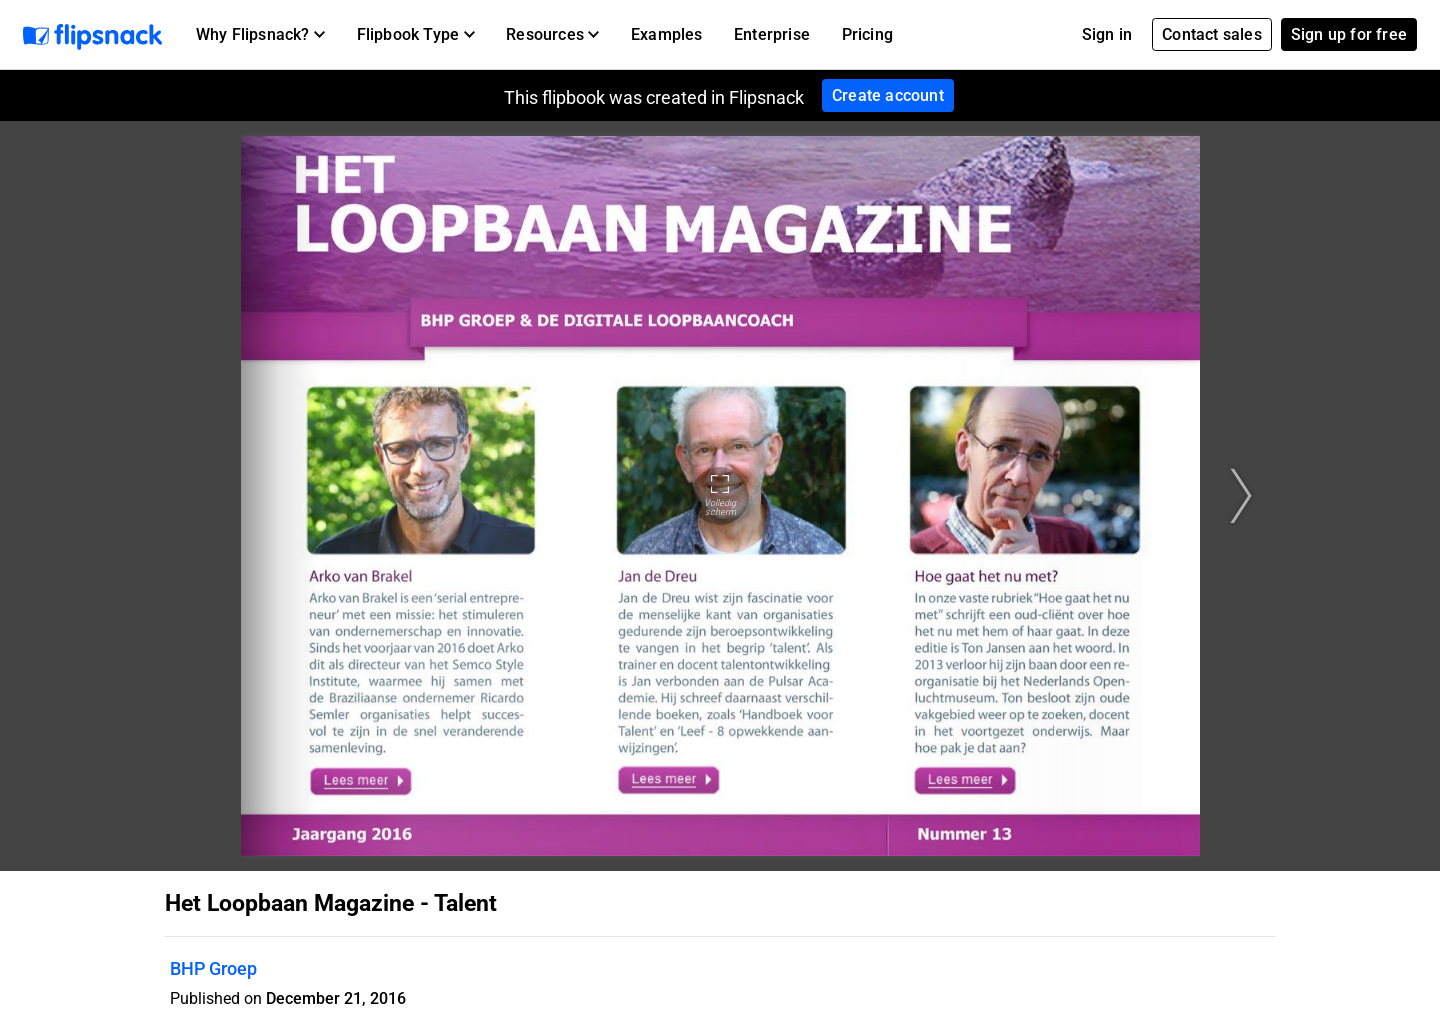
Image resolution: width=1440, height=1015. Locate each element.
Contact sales (1212, 34)
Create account (888, 95)
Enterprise (772, 34)
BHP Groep (213, 968)
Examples (667, 34)
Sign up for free (1349, 34)
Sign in (1107, 34)
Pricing (867, 34)
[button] (260, 35)
